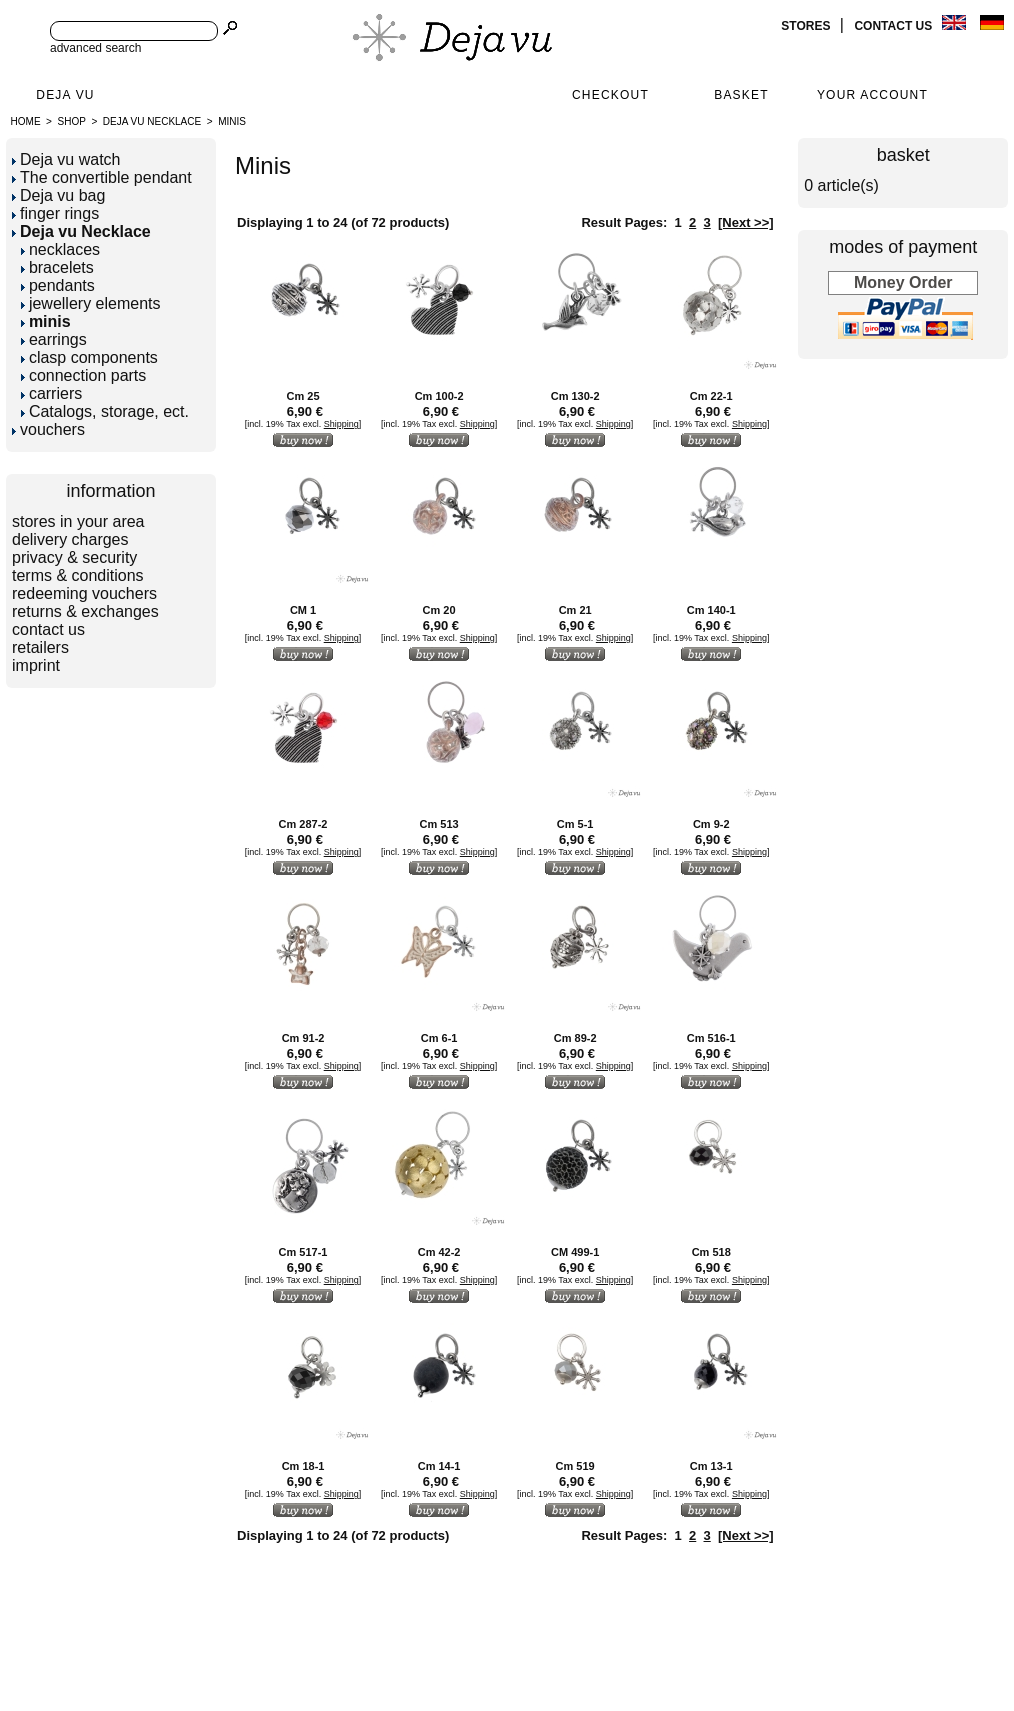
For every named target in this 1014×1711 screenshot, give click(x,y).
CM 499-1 (575, 1252)
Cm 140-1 (711, 610)
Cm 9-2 (711, 824)
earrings (54, 339)
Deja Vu (65, 95)
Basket (741, 95)
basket (903, 155)
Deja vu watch (66, 159)
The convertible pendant (102, 177)
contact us (894, 26)
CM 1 (303, 610)
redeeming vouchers (84, 593)
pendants (58, 285)
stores (807, 26)
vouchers (48, 429)
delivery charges (70, 539)
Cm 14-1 (439, 1466)
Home (26, 121)
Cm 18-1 (303, 1466)
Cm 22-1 (711, 396)
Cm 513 (439, 824)
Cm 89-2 (575, 1038)
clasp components (89, 357)
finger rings (55, 213)
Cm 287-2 (303, 824)
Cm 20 (439, 610)
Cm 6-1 (439, 1038)
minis (232, 121)
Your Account (872, 95)
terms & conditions (78, 575)
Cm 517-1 (303, 1252)
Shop (72, 121)
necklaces (60, 249)
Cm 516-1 (711, 1038)
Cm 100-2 (439, 396)
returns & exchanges (85, 611)
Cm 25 (303, 396)
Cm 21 (575, 610)
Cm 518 (711, 1252)
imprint (36, 665)
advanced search (95, 48)
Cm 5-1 (575, 824)
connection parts (83, 375)
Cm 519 (575, 1466)
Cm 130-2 (575, 396)
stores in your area (78, 521)
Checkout (610, 95)
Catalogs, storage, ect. (105, 411)
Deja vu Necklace (152, 121)
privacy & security (74, 557)
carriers (51, 393)
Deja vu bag (58, 195)
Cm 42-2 (439, 1252)
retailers (40, 647)
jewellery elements (91, 303)
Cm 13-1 (711, 1466)
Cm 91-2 (303, 1038)
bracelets (57, 267)
